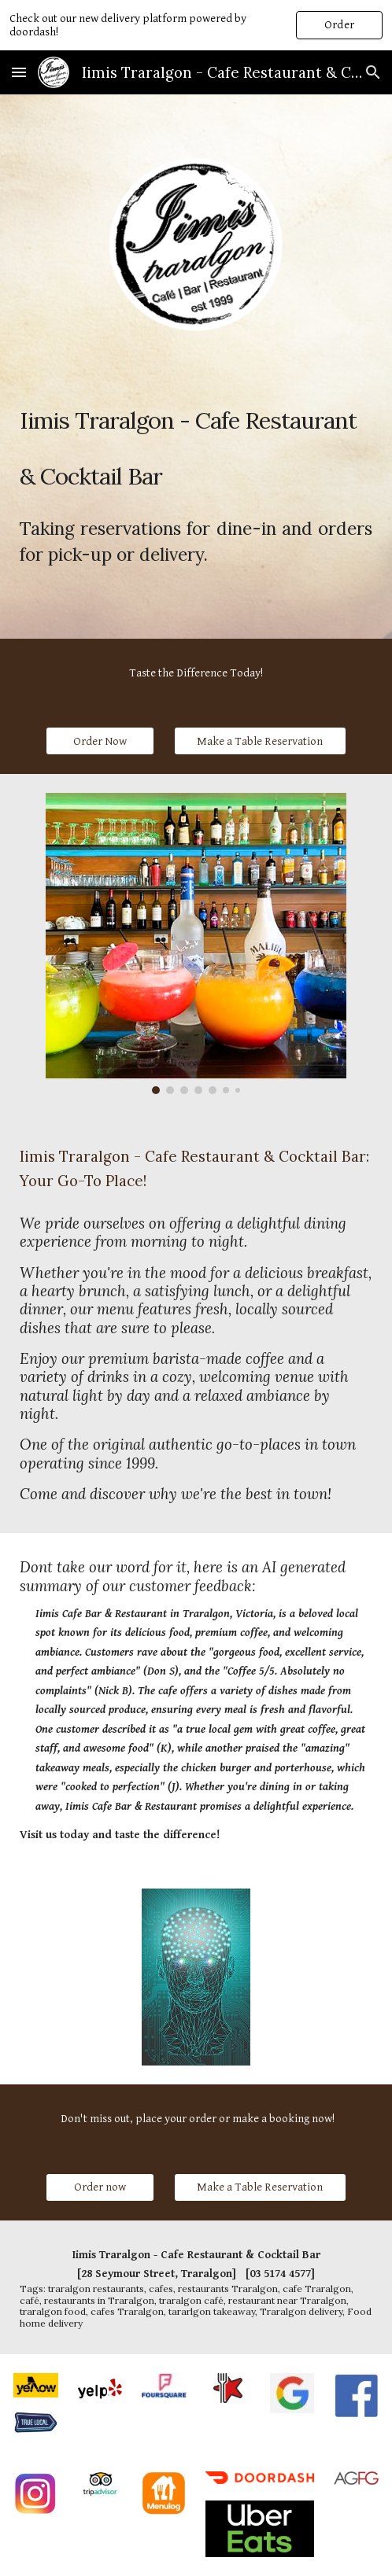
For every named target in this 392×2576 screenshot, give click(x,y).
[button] (19, 72)
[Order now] (99, 2187)
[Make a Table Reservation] (260, 741)
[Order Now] (99, 741)
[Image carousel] (196, 943)
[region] (196, 25)
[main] (196, 436)
